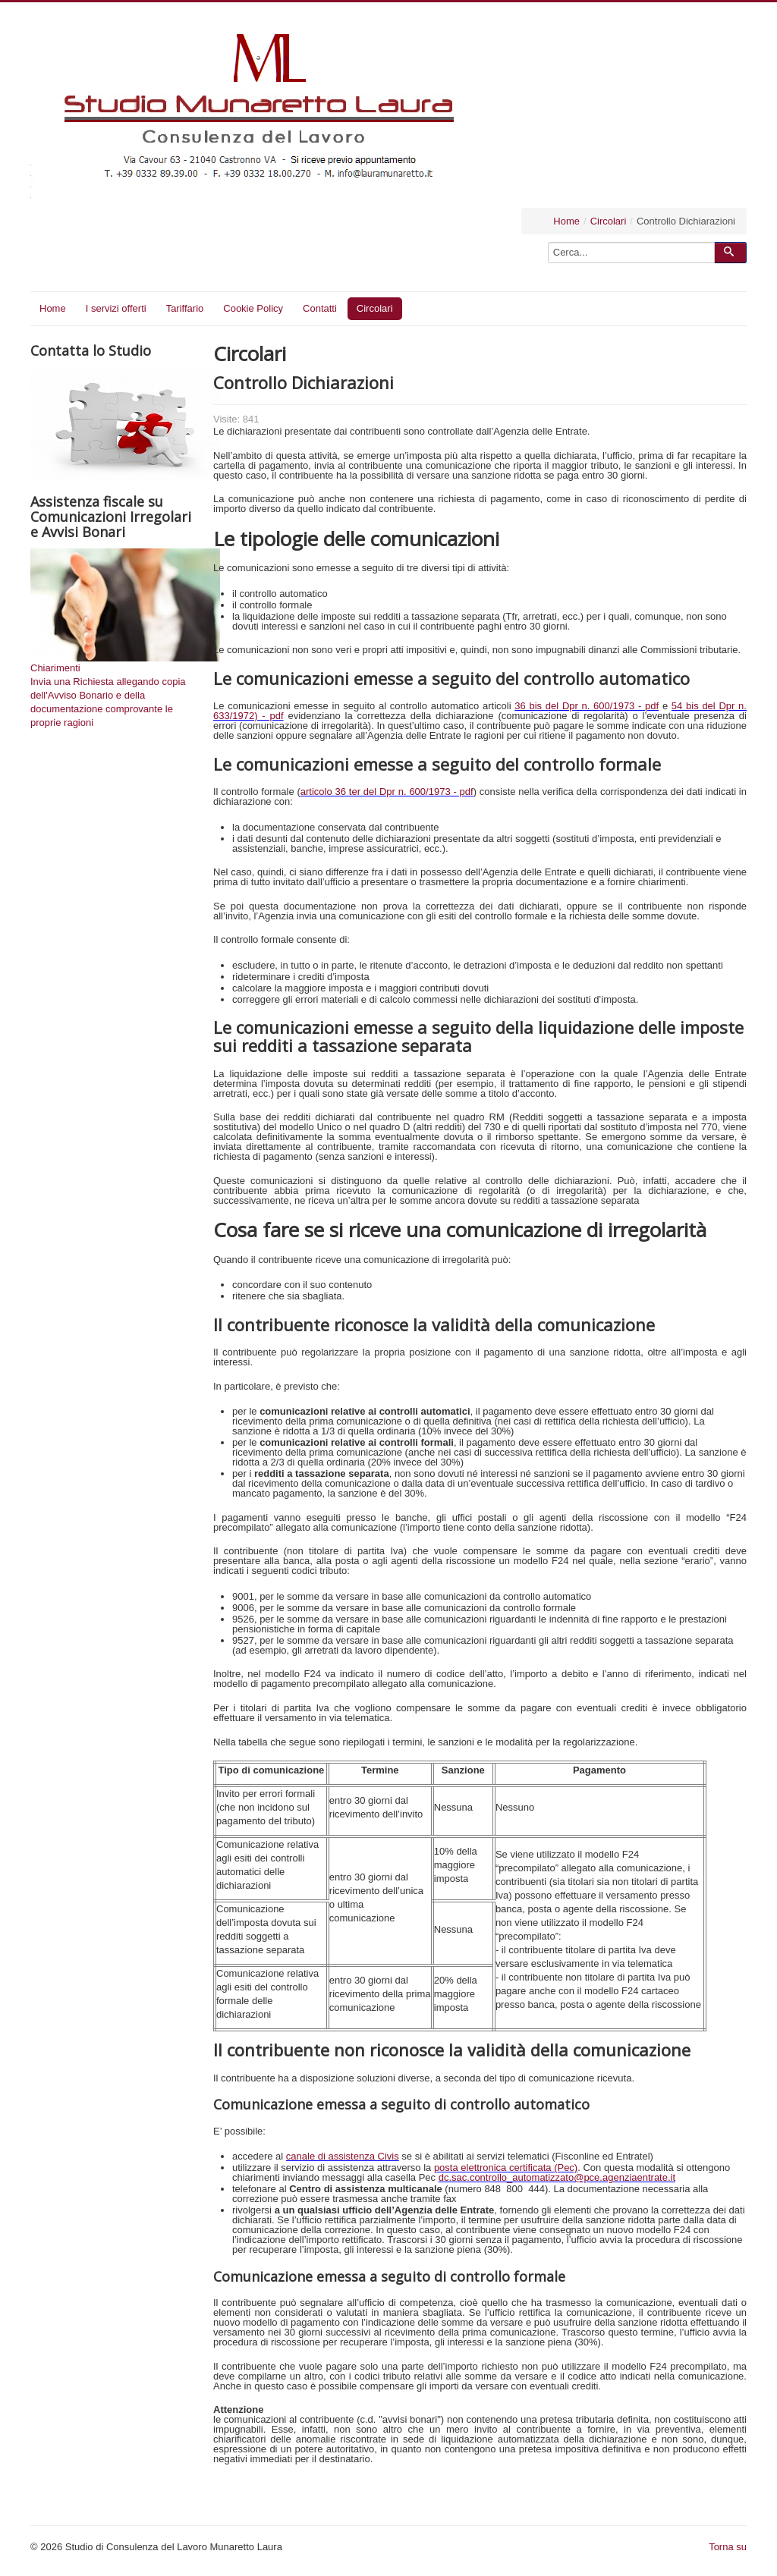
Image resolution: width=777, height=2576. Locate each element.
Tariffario (185, 308)
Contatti (320, 308)
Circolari (608, 221)
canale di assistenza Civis (342, 2156)
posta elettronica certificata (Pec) (505, 2167)
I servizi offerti (116, 308)
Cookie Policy (253, 308)
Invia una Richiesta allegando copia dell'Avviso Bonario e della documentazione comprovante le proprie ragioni (108, 702)
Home (566, 221)
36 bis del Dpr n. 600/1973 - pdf (586, 706)
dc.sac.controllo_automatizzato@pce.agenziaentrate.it (557, 2177)
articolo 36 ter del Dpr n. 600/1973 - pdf (386, 791)
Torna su (728, 2546)
